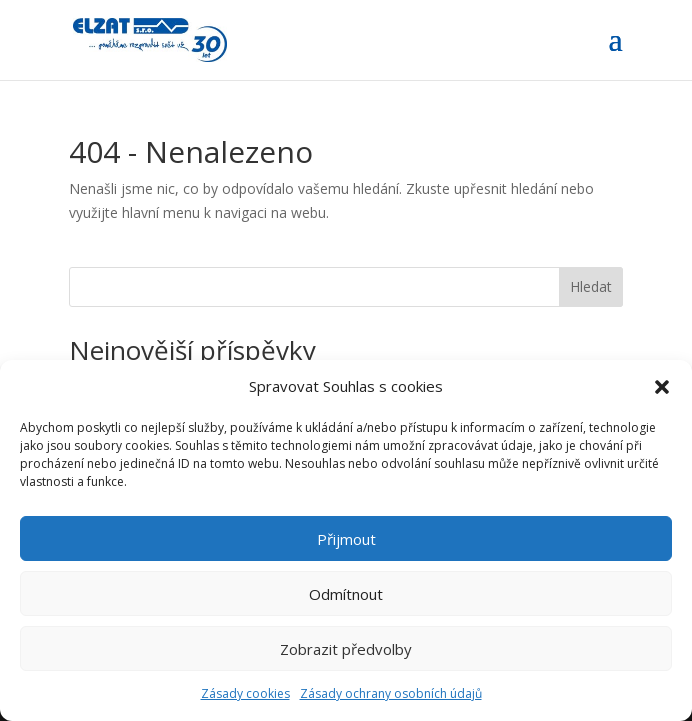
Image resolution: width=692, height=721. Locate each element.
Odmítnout (346, 594)
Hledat (591, 286)
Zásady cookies (245, 693)
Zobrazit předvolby (346, 649)
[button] (662, 387)
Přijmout (346, 539)
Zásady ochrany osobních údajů (391, 693)
